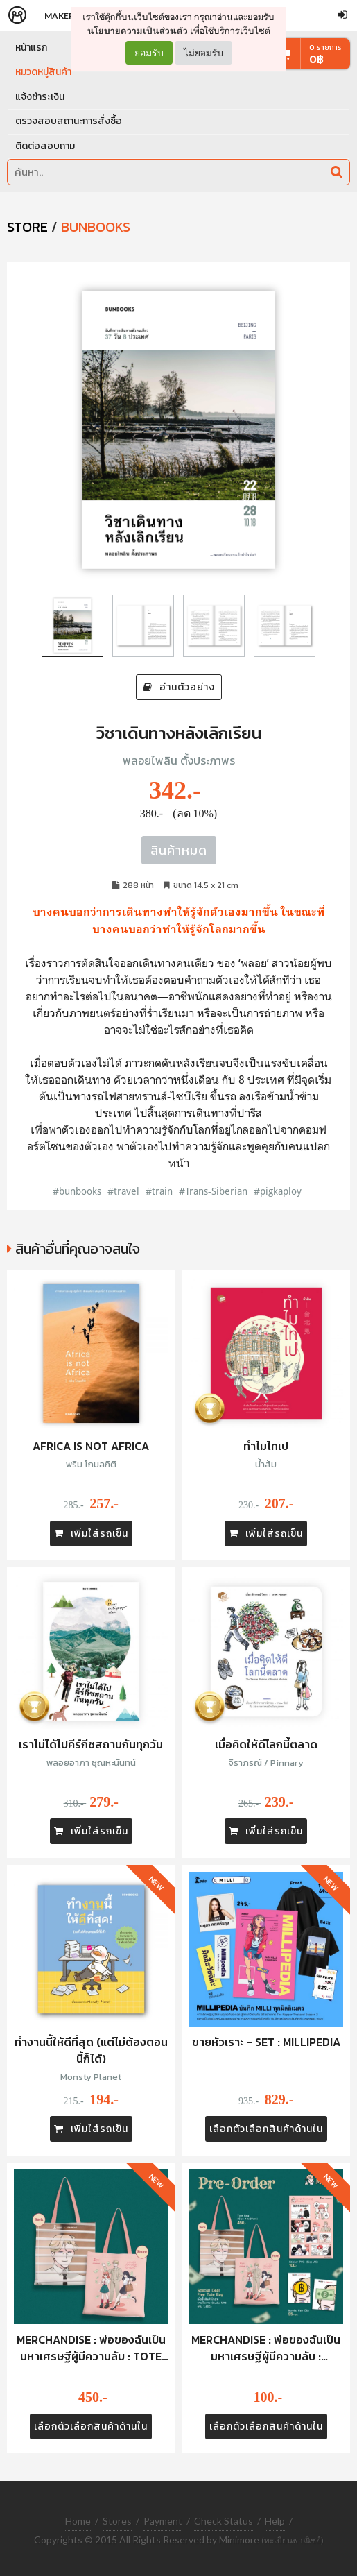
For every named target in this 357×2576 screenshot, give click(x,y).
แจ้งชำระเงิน (39, 96)
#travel (123, 1191)
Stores (117, 2521)
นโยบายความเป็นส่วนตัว (137, 31)
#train (159, 1191)
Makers (61, 15)
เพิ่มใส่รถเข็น (91, 1533)
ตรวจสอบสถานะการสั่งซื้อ (68, 121)
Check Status (223, 2521)
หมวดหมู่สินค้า (43, 72)
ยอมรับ (149, 52)
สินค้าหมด (178, 850)
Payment (162, 2521)
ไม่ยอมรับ (203, 52)
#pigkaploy (278, 1191)
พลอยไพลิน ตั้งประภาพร (179, 760)
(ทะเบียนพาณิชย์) (292, 2540)
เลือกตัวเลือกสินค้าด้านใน (266, 2129)
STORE (27, 226)
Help (275, 2521)
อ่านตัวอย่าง (179, 687)
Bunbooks (95, 226)
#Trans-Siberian (213, 1191)
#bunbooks (77, 1191)
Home (78, 2521)
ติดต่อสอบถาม (45, 146)
